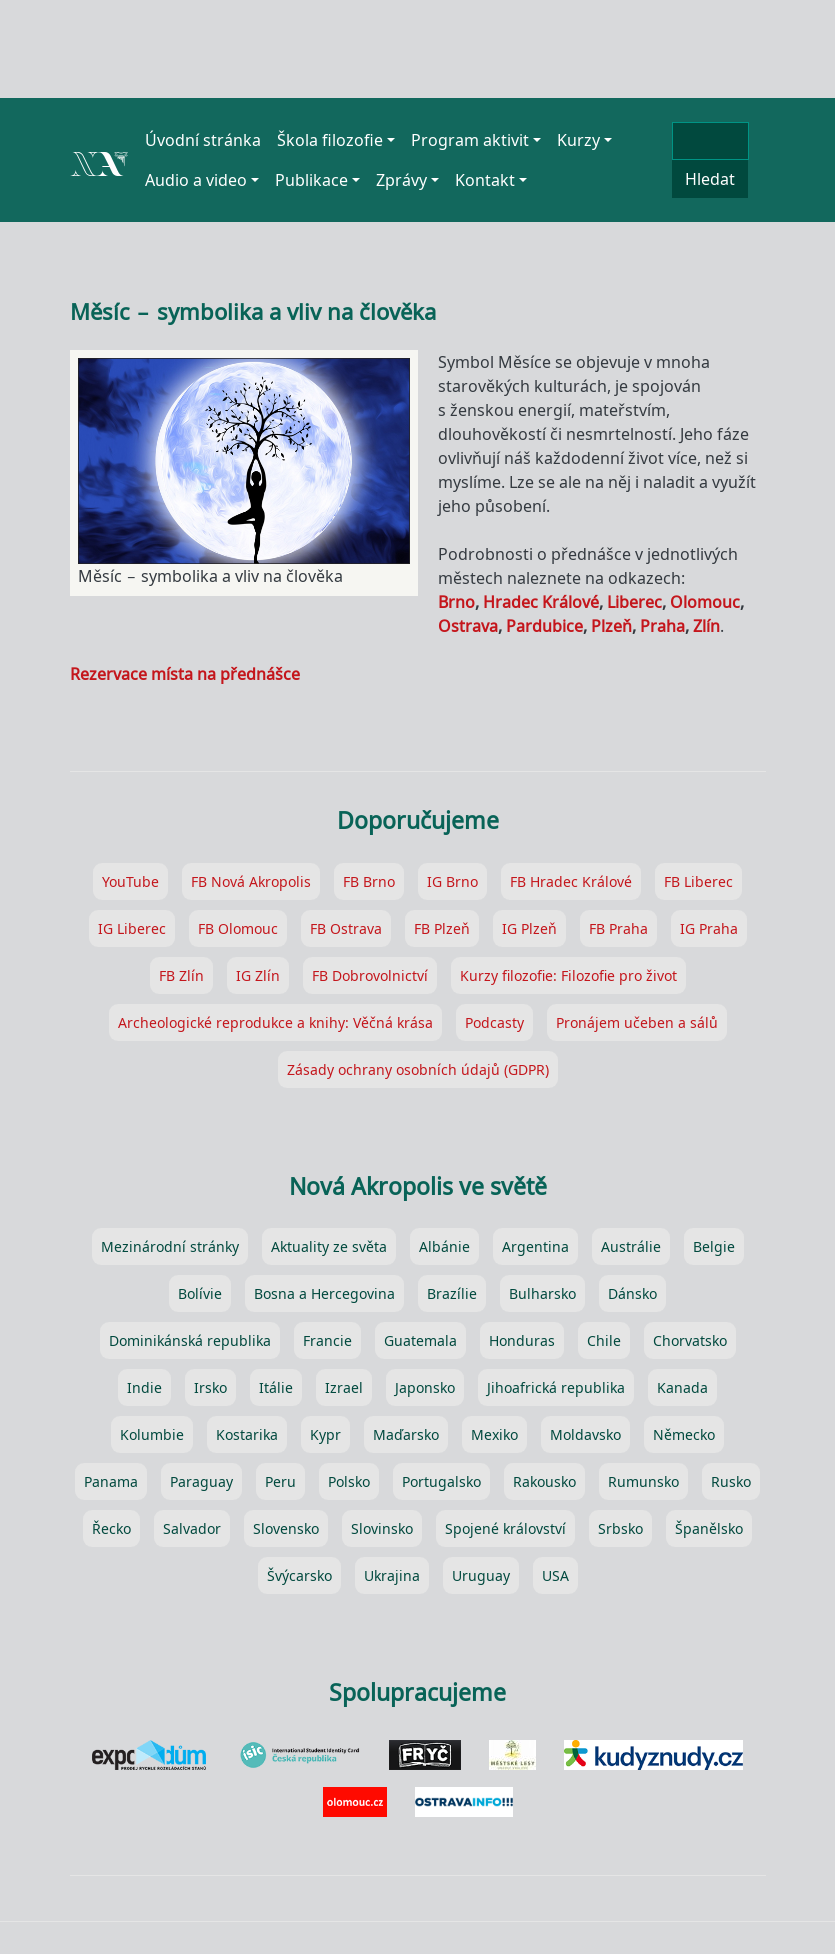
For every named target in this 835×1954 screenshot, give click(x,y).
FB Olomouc (238, 928)
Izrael (344, 1387)
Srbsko (620, 1528)
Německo (684, 1434)
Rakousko (544, 1481)
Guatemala (420, 1340)
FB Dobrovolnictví (370, 975)
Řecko (111, 1528)
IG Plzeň (529, 928)
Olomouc (705, 602)
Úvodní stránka (203, 140)
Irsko (210, 1387)
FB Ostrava (346, 928)
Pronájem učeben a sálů (637, 1022)
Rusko (731, 1481)
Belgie (714, 1246)
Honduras (522, 1340)
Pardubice (544, 626)
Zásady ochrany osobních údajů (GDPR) (418, 1069)
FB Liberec (698, 881)
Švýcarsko (299, 1575)
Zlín (706, 626)
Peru (280, 1481)
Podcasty (494, 1022)
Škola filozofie (330, 140)
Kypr (325, 1434)
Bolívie (200, 1293)
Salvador (192, 1528)
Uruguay (481, 1575)
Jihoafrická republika (556, 1387)
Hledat (710, 179)
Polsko (349, 1481)
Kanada (682, 1387)
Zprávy (401, 180)
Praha (662, 626)
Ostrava (468, 626)
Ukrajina (392, 1575)
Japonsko (425, 1387)
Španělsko (709, 1528)
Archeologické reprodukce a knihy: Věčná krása (275, 1022)
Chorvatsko (690, 1340)
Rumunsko (643, 1481)
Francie (327, 1340)
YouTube (130, 881)
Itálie (276, 1387)
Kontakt (485, 180)
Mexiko (494, 1434)
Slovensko (286, 1528)
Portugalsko (441, 1481)
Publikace (311, 180)
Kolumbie (152, 1434)
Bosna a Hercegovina (324, 1293)
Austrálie (631, 1246)
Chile (604, 1340)
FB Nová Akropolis (251, 881)
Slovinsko (382, 1528)
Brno (456, 602)
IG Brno (452, 881)
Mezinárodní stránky (170, 1246)
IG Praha (709, 928)
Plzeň (611, 626)
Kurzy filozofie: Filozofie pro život (568, 975)
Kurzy (578, 140)
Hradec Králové (541, 602)
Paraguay (201, 1481)
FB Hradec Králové (571, 881)
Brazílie (452, 1293)
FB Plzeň (442, 928)
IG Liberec (132, 928)
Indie (144, 1387)
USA (555, 1575)
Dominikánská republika (190, 1340)
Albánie (444, 1246)
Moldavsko (585, 1434)
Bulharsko (542, 1293)
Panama (111, 1481)
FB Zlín (181, 975)
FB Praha (618, 928)
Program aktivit (470, 140)
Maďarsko (406, 1434)
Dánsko (632, 1293)
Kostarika (247, 1434)
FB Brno (369, 881)
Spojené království (505, 1528)
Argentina (535, 1246)
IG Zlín (258, 975)
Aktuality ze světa (329, 1246)
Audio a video (196, 180)
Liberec (634, 602)
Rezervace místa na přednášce (185, 674)
